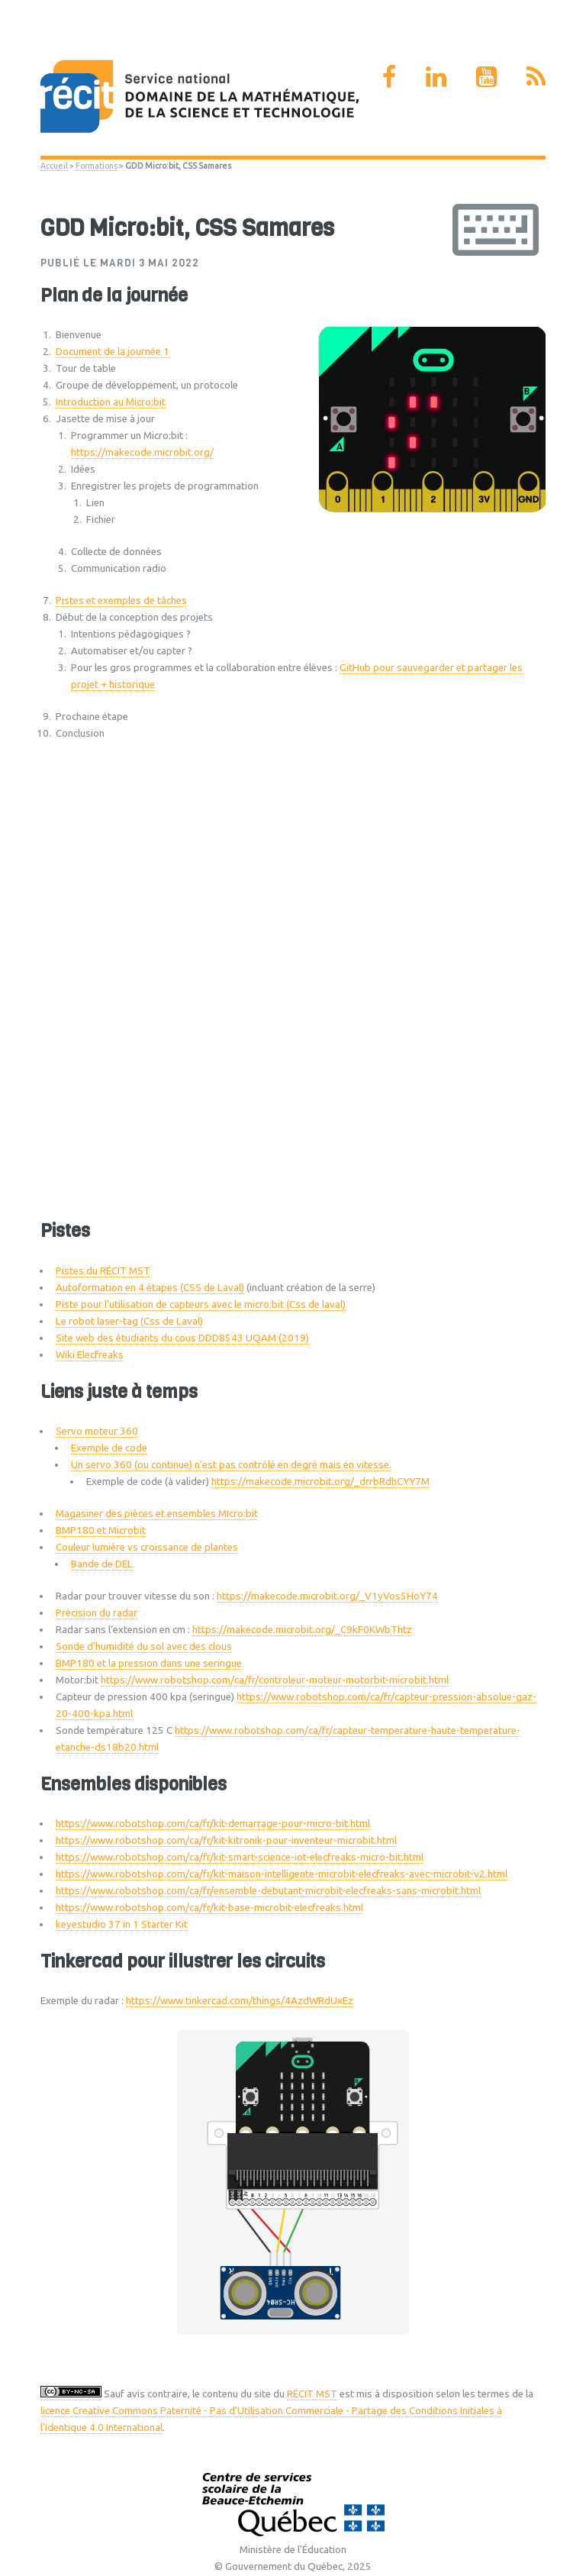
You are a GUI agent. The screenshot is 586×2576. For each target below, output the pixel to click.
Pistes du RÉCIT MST (103, 1271)
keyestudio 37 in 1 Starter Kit (122, 1924)
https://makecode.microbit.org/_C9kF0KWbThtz (302, 1629)
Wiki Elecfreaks (90, 1355)
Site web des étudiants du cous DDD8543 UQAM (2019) (182, 1338)
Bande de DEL (102, 1564)
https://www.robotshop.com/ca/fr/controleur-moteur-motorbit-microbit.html (275, 1680)
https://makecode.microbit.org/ (142, 452)
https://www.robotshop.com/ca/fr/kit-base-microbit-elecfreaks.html (209, 1907)
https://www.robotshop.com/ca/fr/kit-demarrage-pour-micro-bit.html (213, 1823)
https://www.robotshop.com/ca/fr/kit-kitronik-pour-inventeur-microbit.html (226, 1840)
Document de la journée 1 (112, 351)
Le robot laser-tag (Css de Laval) (129, 1321)
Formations (97, 165)
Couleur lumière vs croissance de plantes (147, 1547)
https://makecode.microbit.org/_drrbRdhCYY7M (320, 1481)
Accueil (54, 165)
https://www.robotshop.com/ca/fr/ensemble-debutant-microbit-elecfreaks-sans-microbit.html (268, 1890)
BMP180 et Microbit (101, 1530)
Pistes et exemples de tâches (121, 600)
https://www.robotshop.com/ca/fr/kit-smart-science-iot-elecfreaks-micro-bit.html (239, 1857)
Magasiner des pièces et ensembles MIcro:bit (157, 1513)
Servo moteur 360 (97, 1431)
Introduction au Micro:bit (111, 402)
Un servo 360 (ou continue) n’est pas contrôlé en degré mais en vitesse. (231, 1464)
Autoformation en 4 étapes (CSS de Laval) (150, 1287)
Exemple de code (109, 1448)
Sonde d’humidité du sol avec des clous (144, 1646)
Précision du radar (96, 1613)
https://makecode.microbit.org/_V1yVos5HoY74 (327, 1596)
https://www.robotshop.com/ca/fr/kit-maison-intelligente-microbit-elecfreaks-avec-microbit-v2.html (281, 1874)
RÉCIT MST (312, 2394)
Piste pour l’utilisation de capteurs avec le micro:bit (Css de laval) (201, 1304)
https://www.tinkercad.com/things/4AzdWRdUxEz (239, 2000)
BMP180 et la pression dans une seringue (149, 1663)
